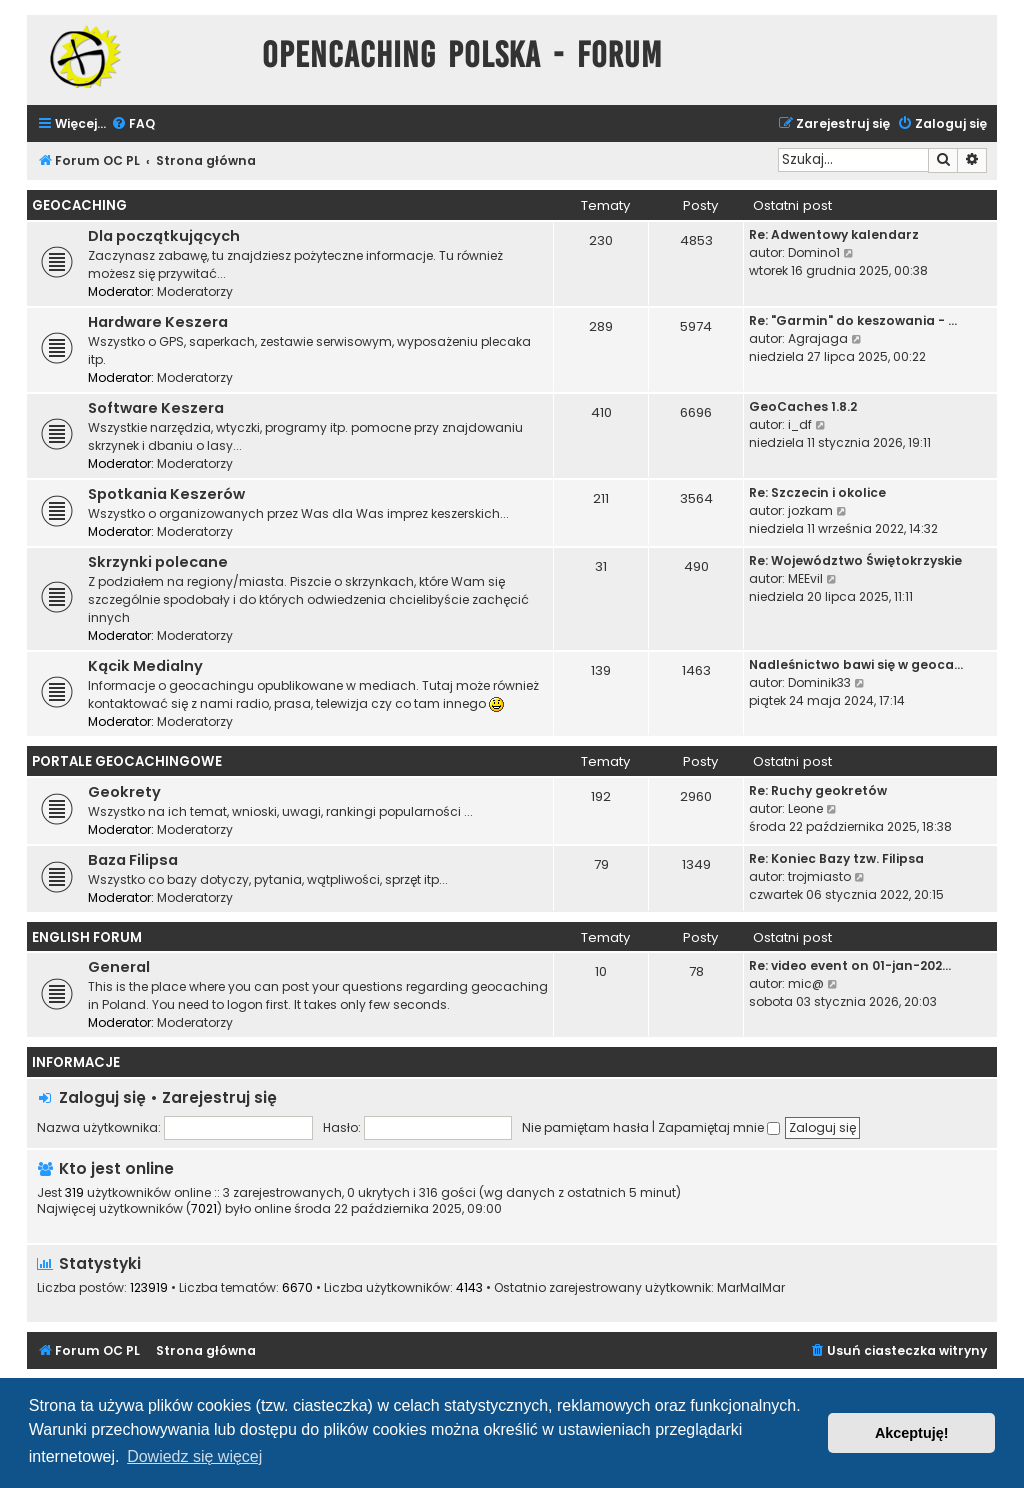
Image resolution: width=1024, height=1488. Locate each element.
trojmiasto (819, 876)
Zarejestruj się (219, 1097)
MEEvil (805, 578)
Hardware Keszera (158, 322)
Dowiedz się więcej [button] (194, 1456)
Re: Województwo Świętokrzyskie (855, 560)
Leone (805, 808)
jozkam (810, 510)
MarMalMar (751, 1288)
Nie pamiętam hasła (585, 1127)
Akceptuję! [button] (912, 1433)
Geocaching (79, 205)
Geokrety (124, 792)
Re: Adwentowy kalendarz (834, 234)
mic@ (806, 983)
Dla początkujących (164, 236)
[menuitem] (133, 124)
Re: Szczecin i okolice (817, 492)
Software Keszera (156, 408)
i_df (800, 424)
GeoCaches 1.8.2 (803, 406)
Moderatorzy (195, 291)
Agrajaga (818, 338)
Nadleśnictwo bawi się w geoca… (856, 664)
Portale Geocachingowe (127, 761)
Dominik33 (819, 682)
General (119, 967)
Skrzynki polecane (158, 562)
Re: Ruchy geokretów (818, 790)
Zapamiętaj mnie (719, 1127)
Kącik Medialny (145, 666)
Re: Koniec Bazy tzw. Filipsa (836, 858)
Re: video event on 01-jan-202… (850, 965)
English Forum (87, 937)
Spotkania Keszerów (166, 494)
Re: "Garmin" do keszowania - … (853, 320)
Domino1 (814, 252)
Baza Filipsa (133, 860)
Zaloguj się (102, 1097)
